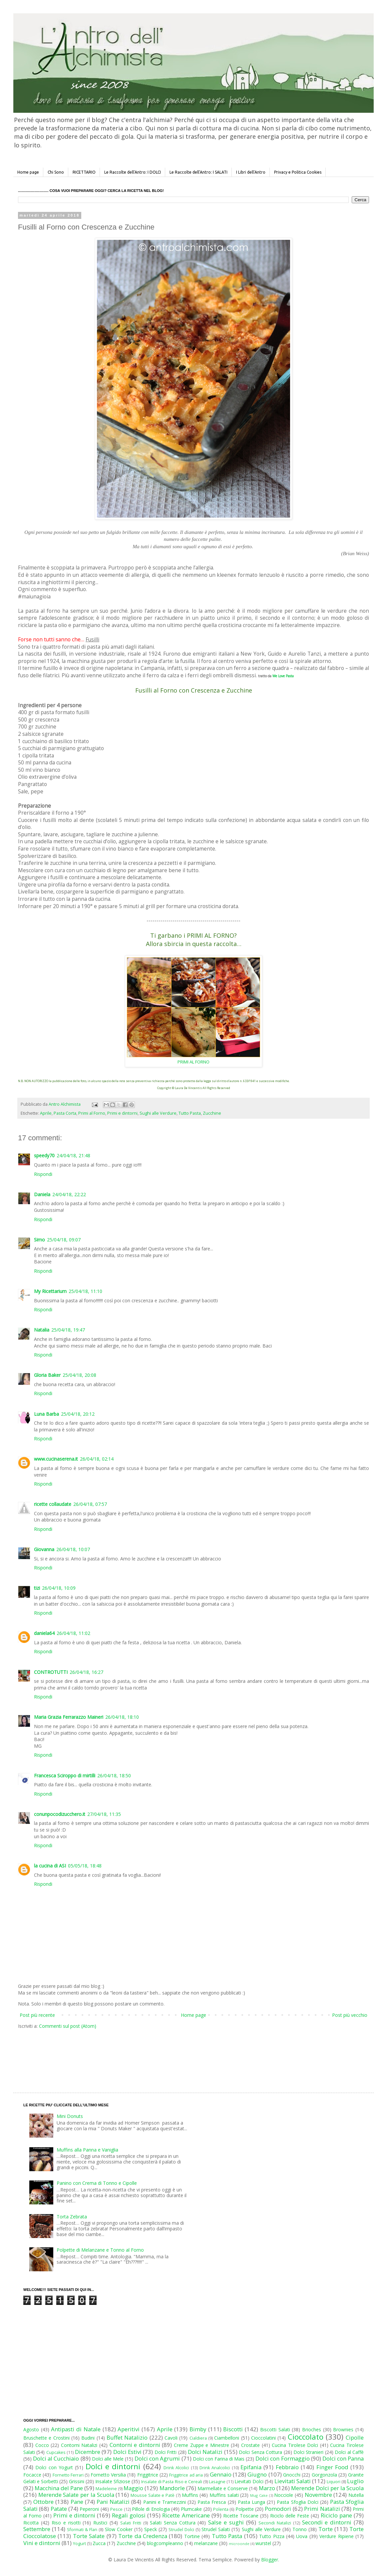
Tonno (299, 2529)
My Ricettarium (50, 1291)
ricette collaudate (52, 1504)
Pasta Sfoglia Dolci (297, 2502)
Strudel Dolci (181, 2529)
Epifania (250, 2467)
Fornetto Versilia (108, 2475)
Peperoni (89, 2509)
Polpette (244, 2509)
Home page (28, 172)
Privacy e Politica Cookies (297, 172)
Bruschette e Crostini (46, 2438)
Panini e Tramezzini (164, 2502)
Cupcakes (56, 2452)
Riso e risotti (66, 2522)
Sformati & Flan (82, 2529)
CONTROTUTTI (51, 1672)
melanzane (206, 2543)
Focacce (32, 2475)
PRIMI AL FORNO (193, 1062)
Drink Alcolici (176, 2468)
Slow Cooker (119, 2529)
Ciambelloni (226, 2438)
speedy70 (44, 1155)
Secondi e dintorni (327, 2522)
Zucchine (212, 1113)
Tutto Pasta (190, 1113)
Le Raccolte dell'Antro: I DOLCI (132, 172)
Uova (301, 2536)
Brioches (311, 2429)
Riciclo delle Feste (289, 2515)
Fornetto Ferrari (68, 2475)
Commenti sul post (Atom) (67, 2026)
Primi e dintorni (122, 1113)
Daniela (42, 1194)
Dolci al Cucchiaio (56, 2458)
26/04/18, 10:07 (73, 1549)
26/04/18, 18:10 (122, 1717)
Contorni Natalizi (79, 2445)
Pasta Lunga (251, 2502)
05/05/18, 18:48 (85, 1865)
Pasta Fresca (211, 2502)
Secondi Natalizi (274, 2523)
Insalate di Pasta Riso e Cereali (171, 2482)
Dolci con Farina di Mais (218, 2459)
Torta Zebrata (72, 2216)
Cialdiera (198, 2438)
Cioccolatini (263, 2438)
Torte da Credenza (142, 2536)
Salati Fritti (130, 2523)
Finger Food (332, 2467)
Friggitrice (147, 2475)
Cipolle (355, 2437)
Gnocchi (291, 2475)
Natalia (41, 1330)
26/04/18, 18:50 (114, 1775)
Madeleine (106, 2489)
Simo (39, 1239)
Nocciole (283, 2495)
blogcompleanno (165, 2543)
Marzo (267, 2488)
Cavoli (171, 2438)
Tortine (192, 2536)
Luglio (355, 2481)
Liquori (333, 2482)
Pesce (116, 2509)
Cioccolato (305, 2437)
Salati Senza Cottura (172, 2522)
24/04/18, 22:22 (69, 1194)
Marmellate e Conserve (222, 2488)
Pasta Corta (65, 1113)
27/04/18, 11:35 (104, 1814)
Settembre (36, 2529)
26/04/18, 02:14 (97, 1459)
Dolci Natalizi (205, 2452)
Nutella (356, 2495)
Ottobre (43, 2501)
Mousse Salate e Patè (153, 2495)
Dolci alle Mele (108, 2459)
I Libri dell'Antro (250, 172)
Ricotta (31, 2522)
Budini (88, 2438)
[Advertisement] (179, 2054)
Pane (77, 2501)
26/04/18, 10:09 (59, 1588)
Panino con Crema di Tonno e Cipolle (97, 2183)
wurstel (263, 2543)
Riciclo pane (336, 2515)
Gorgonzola (324, 2475)
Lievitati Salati (292, 2481)
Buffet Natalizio (127, 2437)
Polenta (220, 2509)
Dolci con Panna (343, 2458)
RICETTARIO (84, 172)
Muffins (190, 2495)
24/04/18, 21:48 (73, 1155)
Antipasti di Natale (75, 2429)
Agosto (31, 2429)
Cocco (42, 2445)
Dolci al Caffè (349, 2452)
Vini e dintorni (41, 2543)
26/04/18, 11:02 (73, 1633)
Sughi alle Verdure (158, 1113)
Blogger (269, 2559)
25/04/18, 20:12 (78, 1414)
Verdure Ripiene (336, 2536)
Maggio (133, 2488)
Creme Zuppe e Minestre (201, 2445)
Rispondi (43, 1174)
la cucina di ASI (50, 1865)
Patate (59, 2508)
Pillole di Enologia (151, 2509)
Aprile (46, 1113)
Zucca (99, 2543)
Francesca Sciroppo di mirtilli (64, 1775)
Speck (150, 2529)
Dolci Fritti (166, 2452)
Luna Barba (46, 1414)
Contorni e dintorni (135, 2445)
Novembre (318, 2494)
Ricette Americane (185, 2515)
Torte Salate (89, 2536)
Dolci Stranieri (308, 2452)
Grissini (76, 2481)
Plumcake (191, 2509)
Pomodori (278, 2508)
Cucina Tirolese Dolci (295, 2445)
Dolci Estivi (127, 2452)
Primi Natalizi (322, 2508)
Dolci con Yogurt (54, 2467)
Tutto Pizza (271, 2536)
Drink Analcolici (214, 2468)
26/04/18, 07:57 (90, 1504)
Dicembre (87, 2452)
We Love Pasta (283, 676)
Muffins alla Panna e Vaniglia (87, 2150)
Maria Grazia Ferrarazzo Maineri (68, 1717)
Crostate (250, 2445)
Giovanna (44, 1549)
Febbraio (287, 2467)
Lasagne (217, 2482)
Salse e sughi (226, 2522)
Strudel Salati (215, 2529)
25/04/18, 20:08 (79, 1375)
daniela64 (44, 1633)
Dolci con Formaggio (282, 2458)
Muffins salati (224, 2495)
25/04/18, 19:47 (68, 1330)
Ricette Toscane (240, 2515)
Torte (325, 2529)
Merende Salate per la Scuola (76, 2494)
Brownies (343, 2429)
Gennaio (220, 2474)
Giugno (257, 2474)
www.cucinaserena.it (56, 1459)
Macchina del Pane (59, 2488)
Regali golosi (129, 2515)
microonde (239, 2543)
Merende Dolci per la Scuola (327, 2488)
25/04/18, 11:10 (85, 1291)
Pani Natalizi (113, 2501)
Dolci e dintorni (113, 2466)
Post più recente (37, 2015)
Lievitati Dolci (248, 2481)
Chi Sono (56, 172)
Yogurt (79, 2543)
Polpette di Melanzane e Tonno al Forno (100, 2250)
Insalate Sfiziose (112, 2481)
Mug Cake (259, 2495)
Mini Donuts (70, 2116)
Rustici (100, 2522)
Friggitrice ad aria (186, 2475)
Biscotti (233, 2429)
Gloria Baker (47, 1375)
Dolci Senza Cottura (260, 2452)
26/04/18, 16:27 (86, 1672)
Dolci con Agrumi (157, 2458)
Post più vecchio (349, 2015)
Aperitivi (129, 2429)
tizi (37, 1588)
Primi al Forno (91, 1113)
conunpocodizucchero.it (59, 1814)
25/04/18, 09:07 (64, 1239)
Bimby (198, 2429)
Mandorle (172, 2488)
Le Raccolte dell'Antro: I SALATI (198, 172)
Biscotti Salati (275, 2429)
